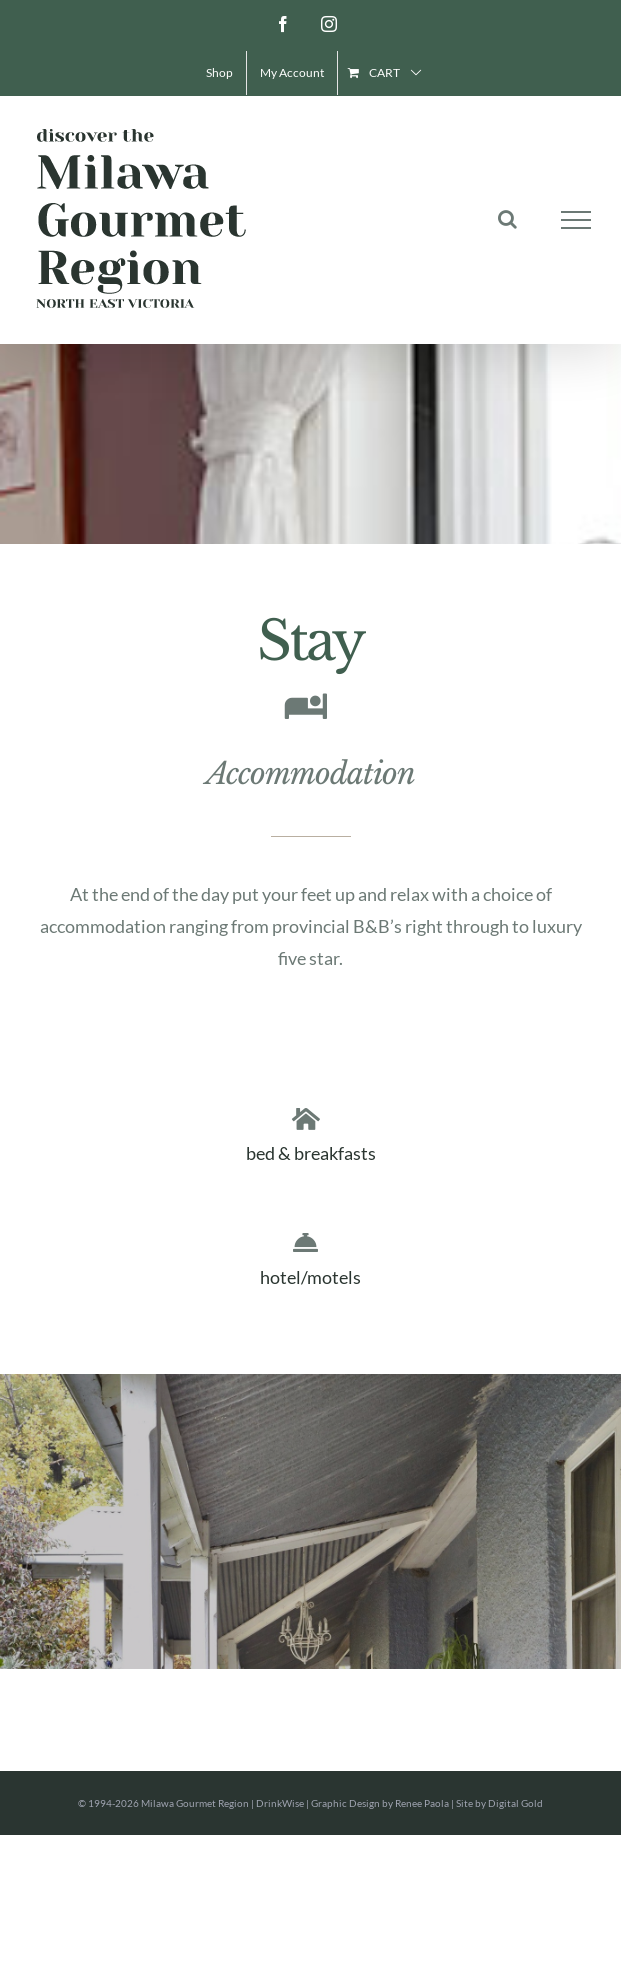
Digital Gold (515, 1803)
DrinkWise (280, 1803)
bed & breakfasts (311, 1153)
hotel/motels (310, 1277)
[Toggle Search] (507, 219)
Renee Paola (422, 1803)
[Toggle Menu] (576, 220)
